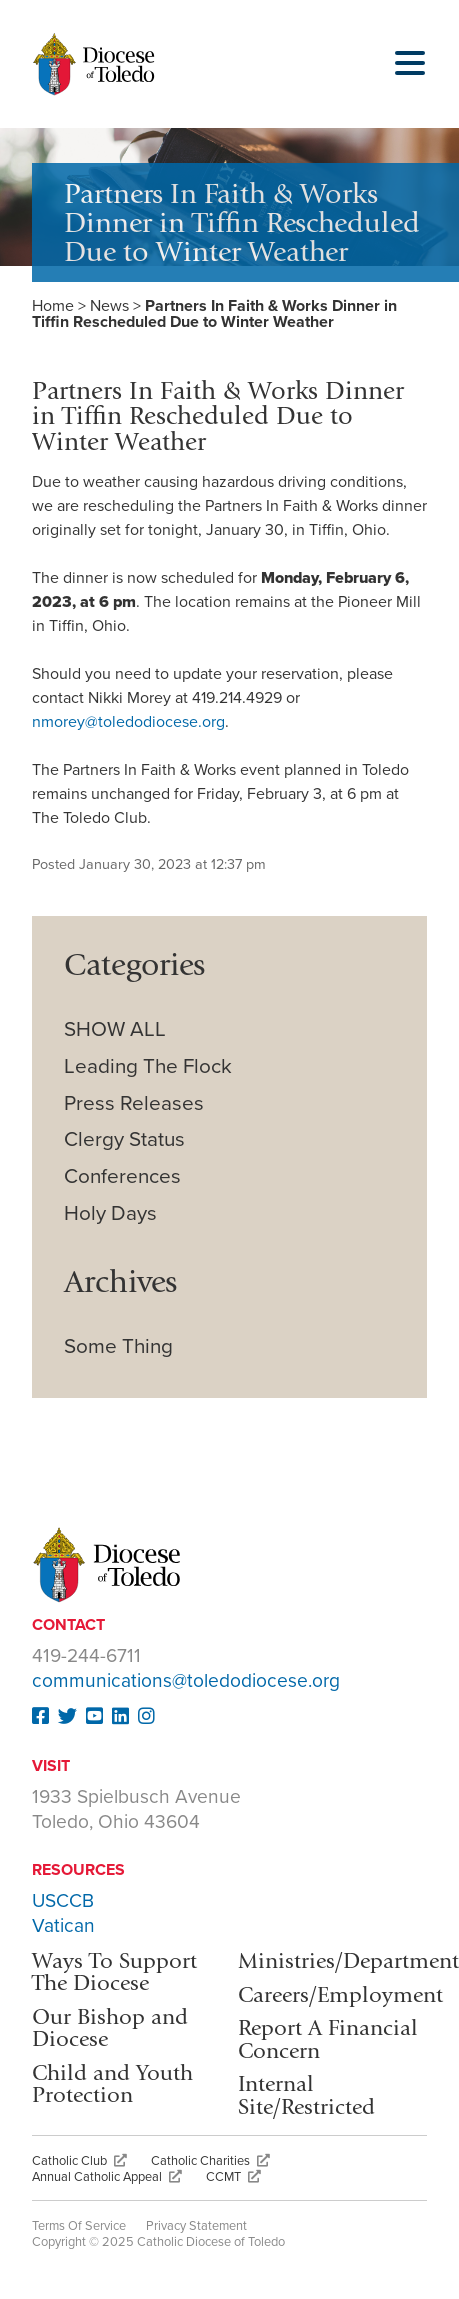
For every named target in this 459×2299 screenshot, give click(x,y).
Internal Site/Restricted (306, 2094)
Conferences (122, 1176)
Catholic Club (79, 2161)
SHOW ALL (115, 1029)
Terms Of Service (79, 2226)
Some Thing (118, 1346)
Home (53, 306)
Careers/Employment (340, 1994)
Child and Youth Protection (112, 2083)
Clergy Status (124, 1139)
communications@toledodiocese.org (186, 1680)
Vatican (63, 1925)
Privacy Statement (196, 2226)
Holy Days (110, 1213)
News (109, 306)
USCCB (63, 1900)
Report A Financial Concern (328, 2038)
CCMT (233, 2177)
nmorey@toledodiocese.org (128, 722)
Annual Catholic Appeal (107, 2177)
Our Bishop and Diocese (110, 2027)
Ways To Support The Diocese (114, 1971)
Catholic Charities (210, 2161)
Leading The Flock (148, 1066)
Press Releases (134, 1103)
